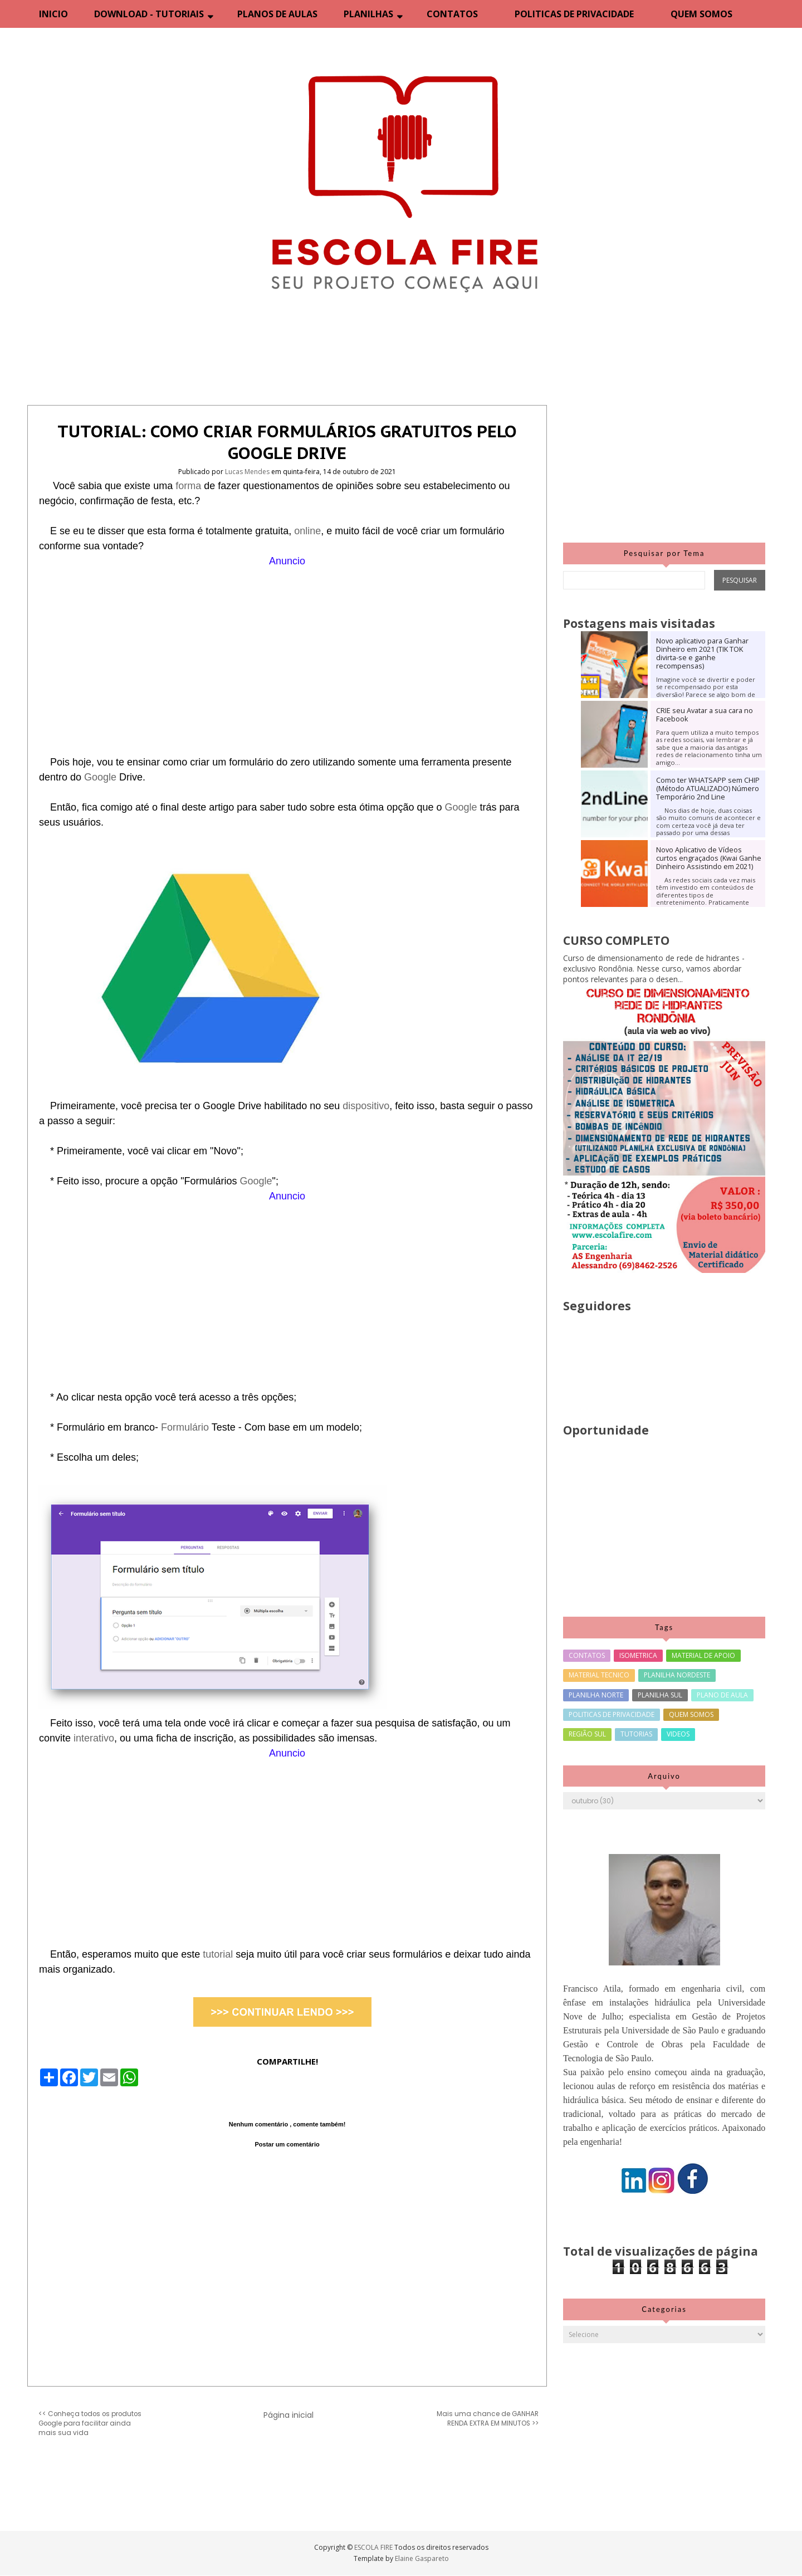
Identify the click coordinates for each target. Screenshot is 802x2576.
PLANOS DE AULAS (277, 14)
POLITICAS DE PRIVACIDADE (574, 14)
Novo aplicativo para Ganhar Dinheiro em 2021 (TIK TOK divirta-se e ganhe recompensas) (702, 653)
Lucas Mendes (248, 471)
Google (101, 777)
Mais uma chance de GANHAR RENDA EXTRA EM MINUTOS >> (488, 2418)
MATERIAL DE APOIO (703, 1655)
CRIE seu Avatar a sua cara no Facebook (704, 715)
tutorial (219, 1954)
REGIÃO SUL (587, 1734)
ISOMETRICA (638, 1655)
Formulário (186, 1427)
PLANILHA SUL (660, 1695)
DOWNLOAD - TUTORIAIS (149, 14)
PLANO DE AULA (722, 1695)
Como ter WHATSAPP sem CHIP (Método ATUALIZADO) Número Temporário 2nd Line (708, 788)
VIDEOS (678, 1734)
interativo (94, 1738)
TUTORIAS (636, 1734)
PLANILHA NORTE (596, 1695)
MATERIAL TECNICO (599, 1675)
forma (189, 485)
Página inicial (288, 2415)
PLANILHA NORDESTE (677, 1675)
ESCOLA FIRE (374, 2547)
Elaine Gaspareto (422, 2558)
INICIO (53, 14)
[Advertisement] (287, 647)
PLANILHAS (368, 14)
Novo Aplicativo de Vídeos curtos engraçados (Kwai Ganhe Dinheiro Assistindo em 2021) (708, 858)
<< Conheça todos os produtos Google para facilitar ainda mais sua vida (89, 2423)
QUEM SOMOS (701, 14)
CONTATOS (452, 14)
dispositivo (366, 1105)
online (307, 530)
